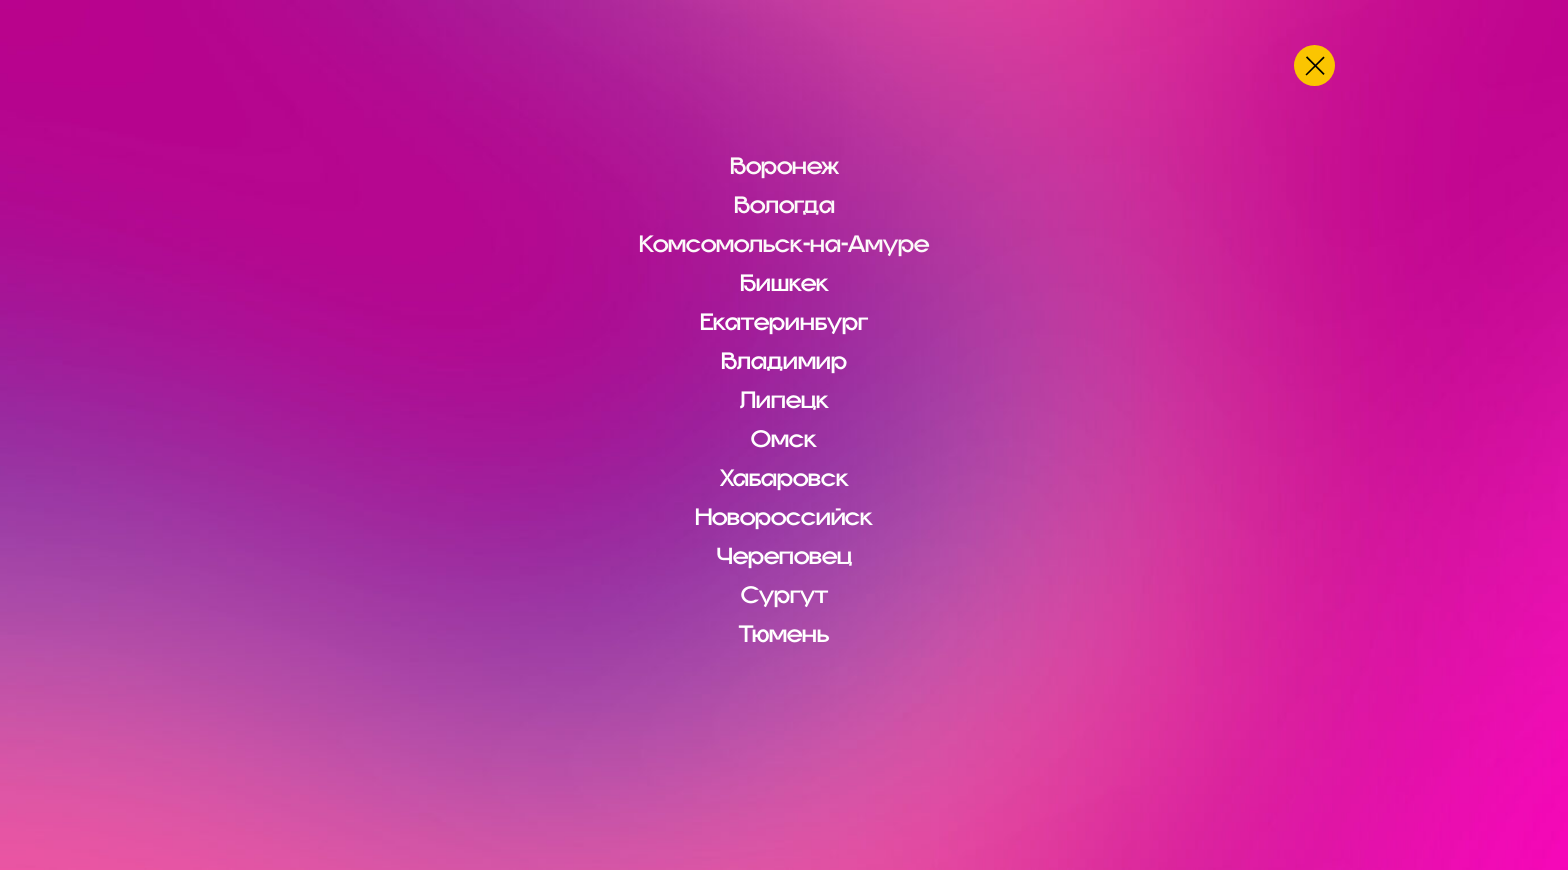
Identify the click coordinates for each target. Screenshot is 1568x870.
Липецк (784, 400)
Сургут (784, 595)
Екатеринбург (784, 322)
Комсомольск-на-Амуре (784, 244)
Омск (784, 439)
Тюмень (784, 634)
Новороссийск (784, 517)
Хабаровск (784, 478)
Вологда (784, 205)
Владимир (784, 361)
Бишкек (784, 283)
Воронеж (784, 166)
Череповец (784, 556)
